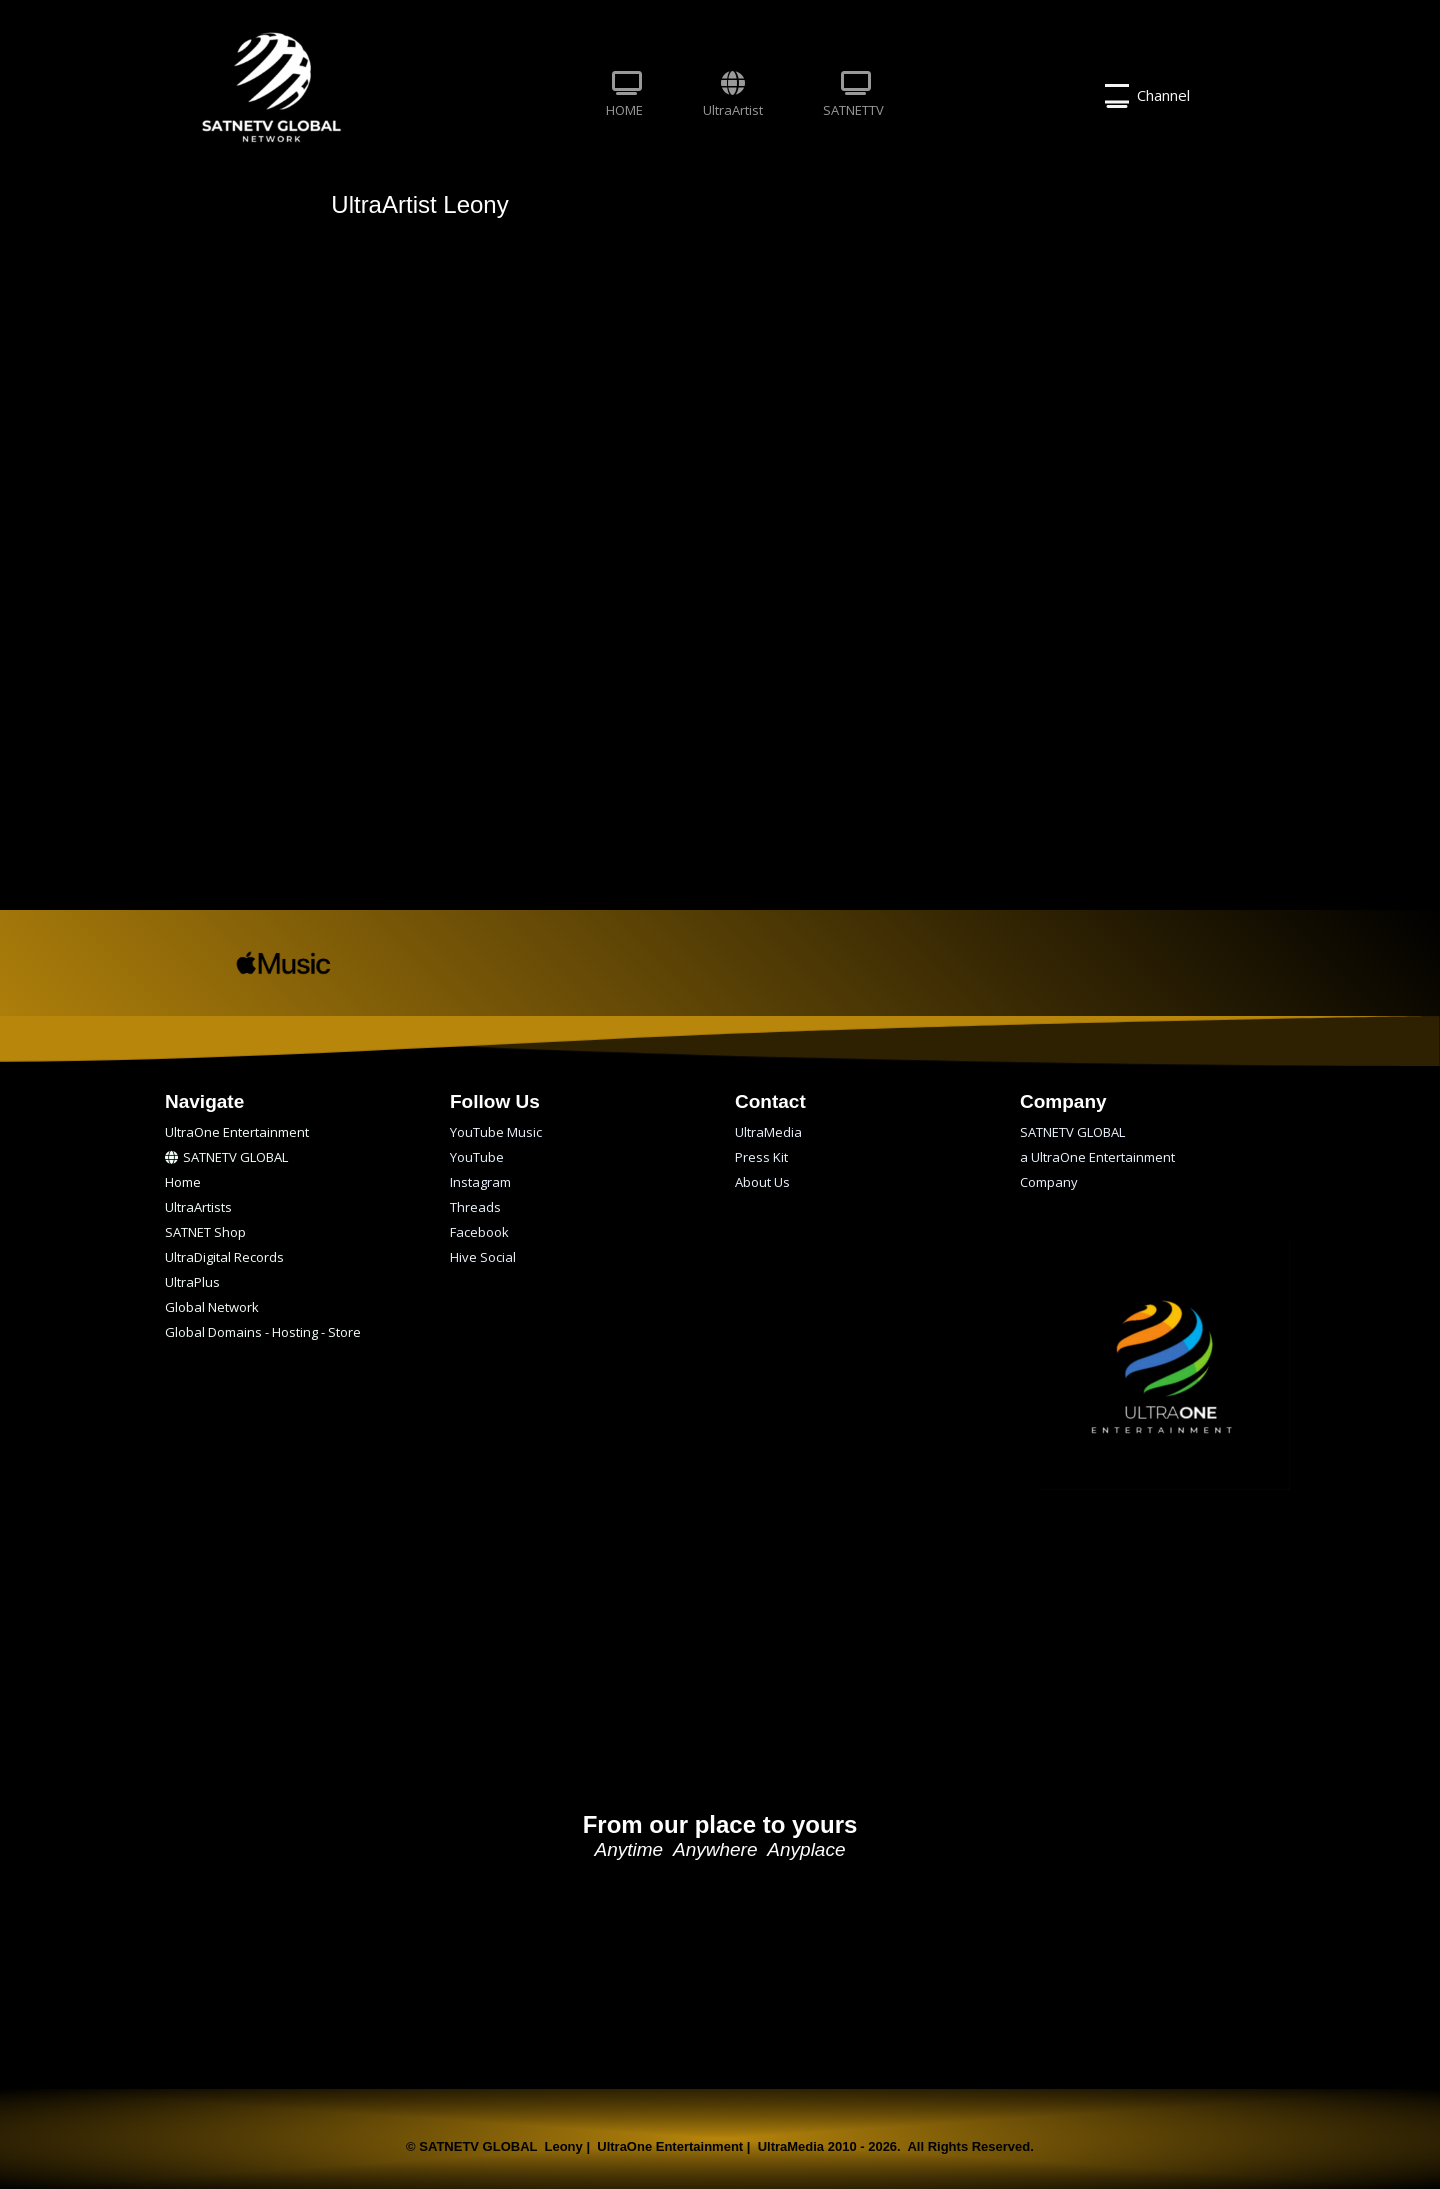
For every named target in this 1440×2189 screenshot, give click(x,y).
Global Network (212, 1307)
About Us (762, 1182)
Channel (1147, 96)
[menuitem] (624, 96)
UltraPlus (192, 1282)
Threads (475, 1207)
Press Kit (761, 1157)
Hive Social (483, 1257)
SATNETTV (853, 95)
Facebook (479, 1232)
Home (183, 1182)
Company (1049, 1182)
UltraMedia (768, 1132)
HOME (624, 95)
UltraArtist (733, 95)
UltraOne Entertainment (237, 1132)
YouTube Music (496, 1132)
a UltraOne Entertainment (1097, 1157)
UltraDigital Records (224, 1257)
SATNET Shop (205, 1232)
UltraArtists (198, 1207)
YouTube (477, 1157)
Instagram (480, 1182)
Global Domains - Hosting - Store (263, 1332)
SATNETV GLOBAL (226, 1157)
